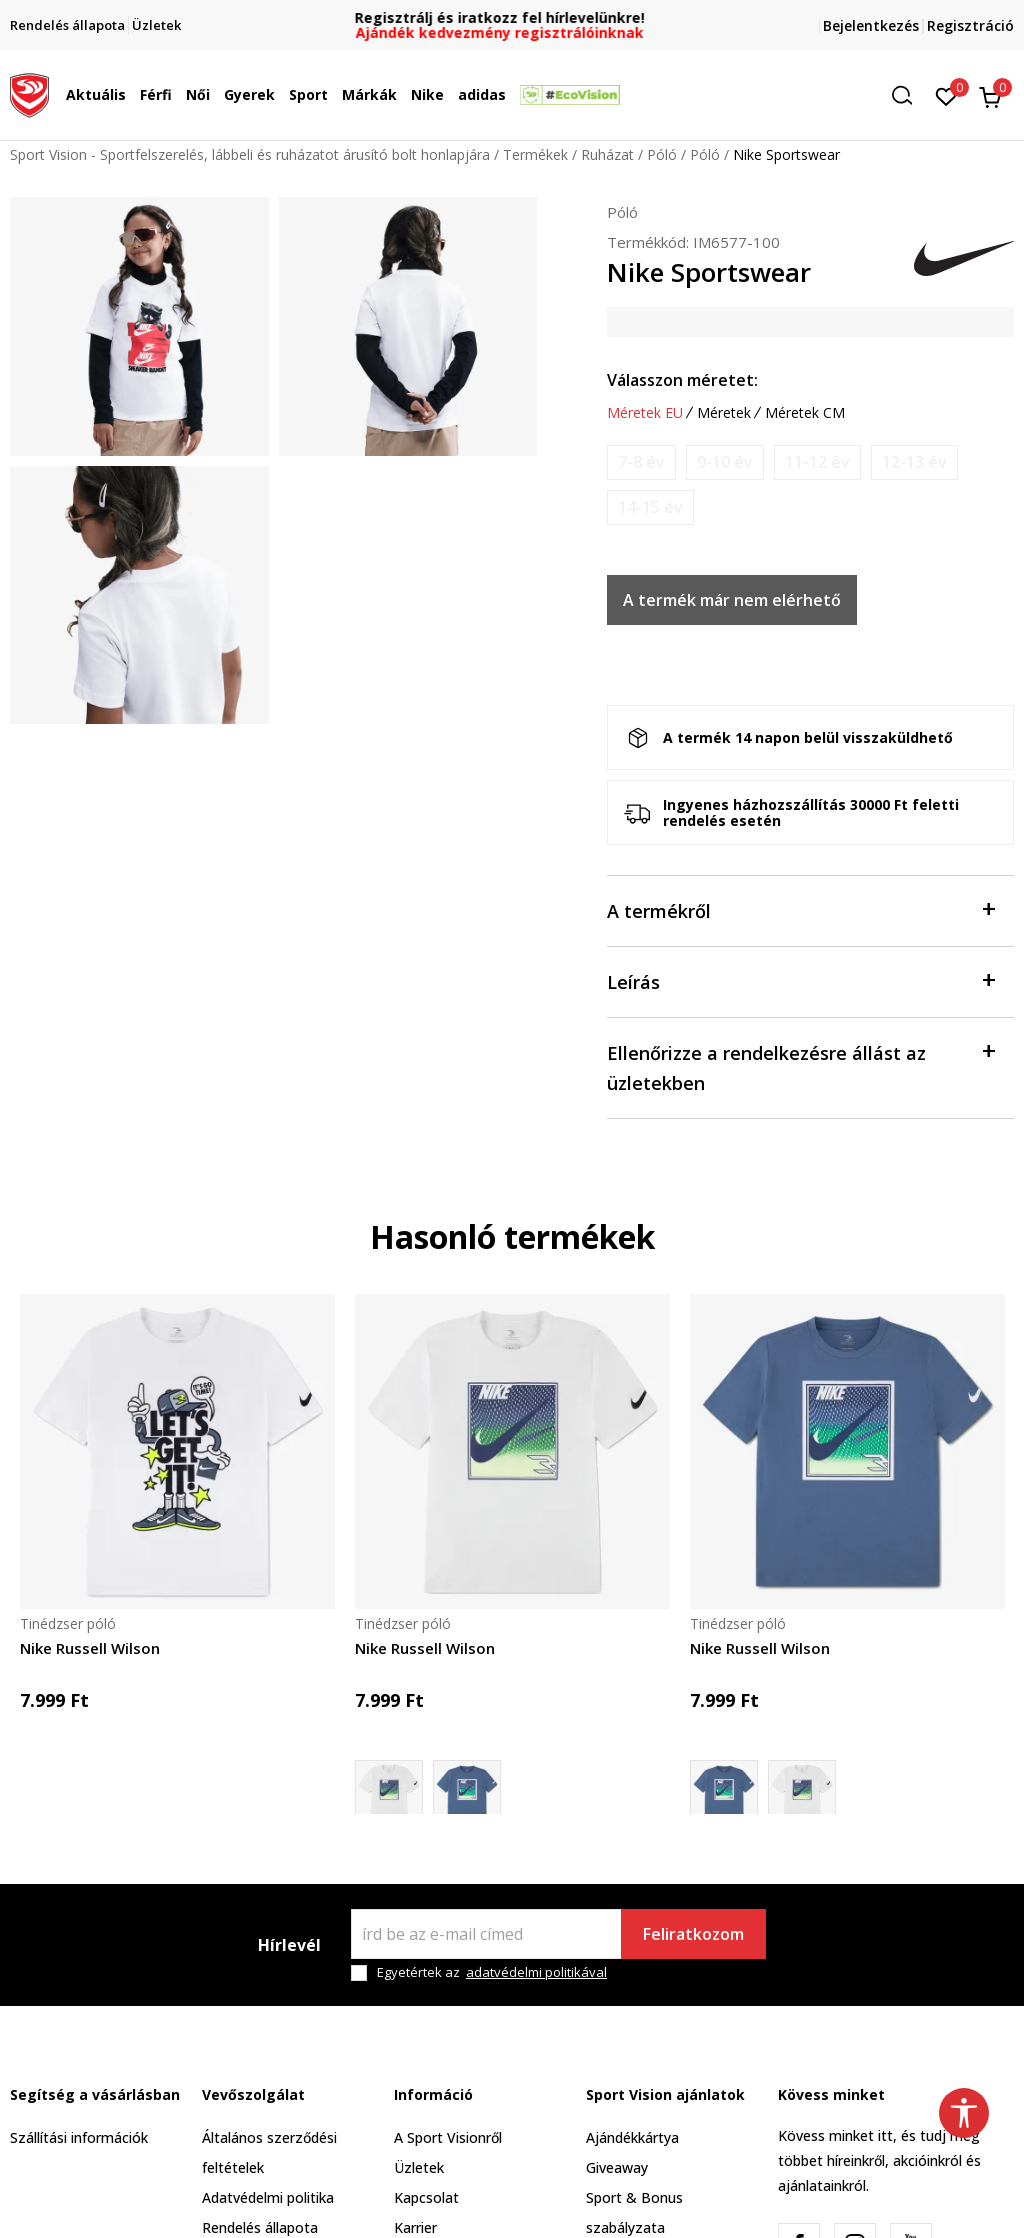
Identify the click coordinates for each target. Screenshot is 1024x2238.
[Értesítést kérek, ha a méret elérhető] (641, 462)
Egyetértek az (492, 1972)
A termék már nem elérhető (732, 600)
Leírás (800, 980)
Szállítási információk (79, 2137)
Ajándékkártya (632, 2137)
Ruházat (607, 154)
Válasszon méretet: (682, 380)
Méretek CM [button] (805, 413)
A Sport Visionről (448, 2137)
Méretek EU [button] (645, 413)
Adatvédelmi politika (268, 2197)
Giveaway (617, 2167)
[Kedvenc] (946, 95)
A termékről (800, 909)
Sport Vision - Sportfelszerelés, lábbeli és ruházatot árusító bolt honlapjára (250, 154)
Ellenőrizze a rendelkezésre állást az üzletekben (800, 1066)
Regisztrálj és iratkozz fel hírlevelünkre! (512, 17)
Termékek (535, 154)
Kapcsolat (426, 2197)
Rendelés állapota (260, 2227)
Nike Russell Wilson (90, 1648)
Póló (662, 154)
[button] (909, 95)
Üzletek (419, 2167)
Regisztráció (970, 25)
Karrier (415, 2227)
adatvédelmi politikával (536, 1972)
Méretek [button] (724, 413)
